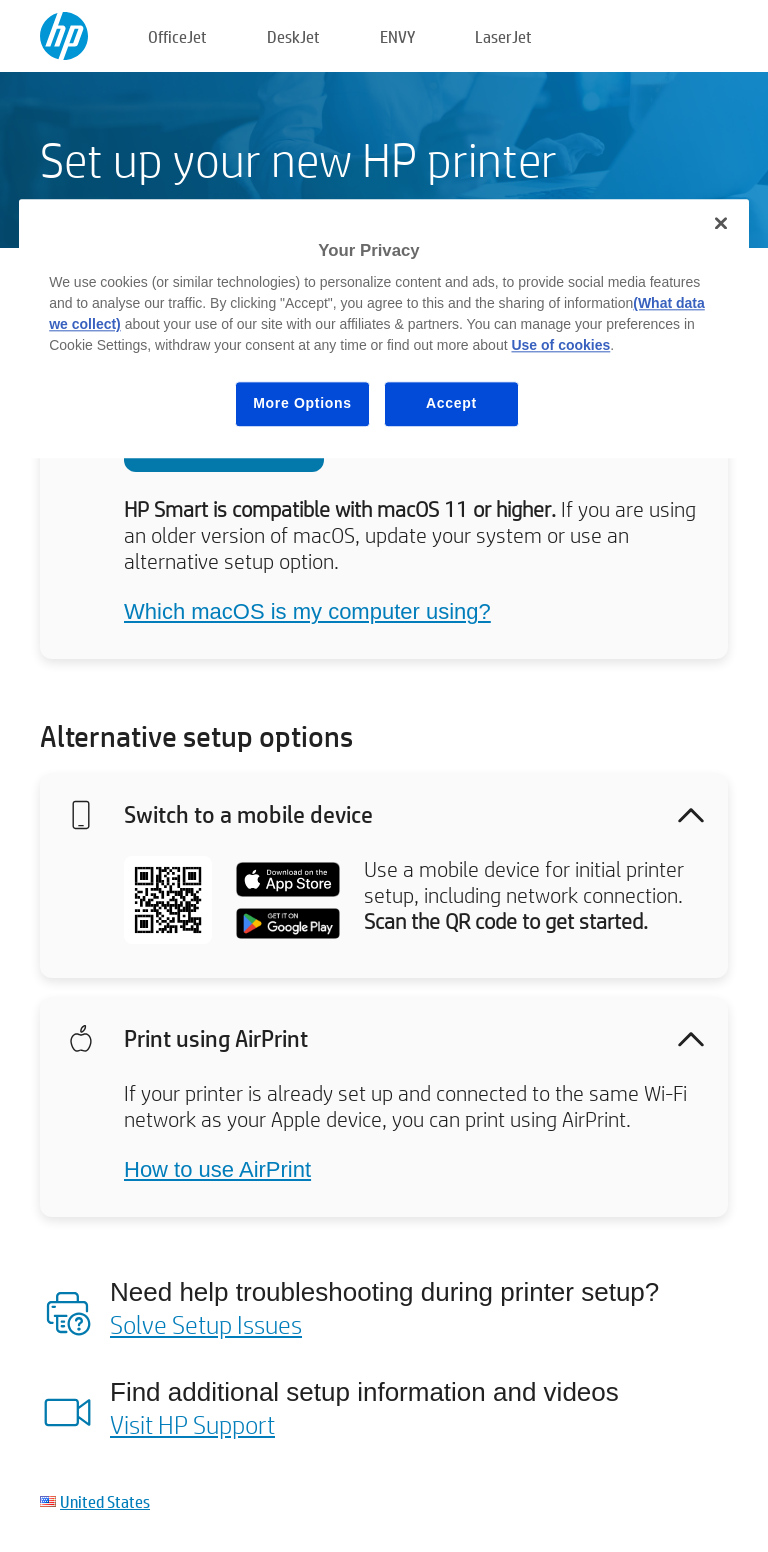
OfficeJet (177, 36)
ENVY (397, 36)
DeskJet (293, 36)
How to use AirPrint (217, 1169)
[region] (384, 328)
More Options (302, 404)
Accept (451, 404)
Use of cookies (560, 346)
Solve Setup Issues (206, 1324)
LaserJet (503, 36)
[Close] (721, 223)
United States (105, 1501)
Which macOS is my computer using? (307, 611)
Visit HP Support (192, 1424)
